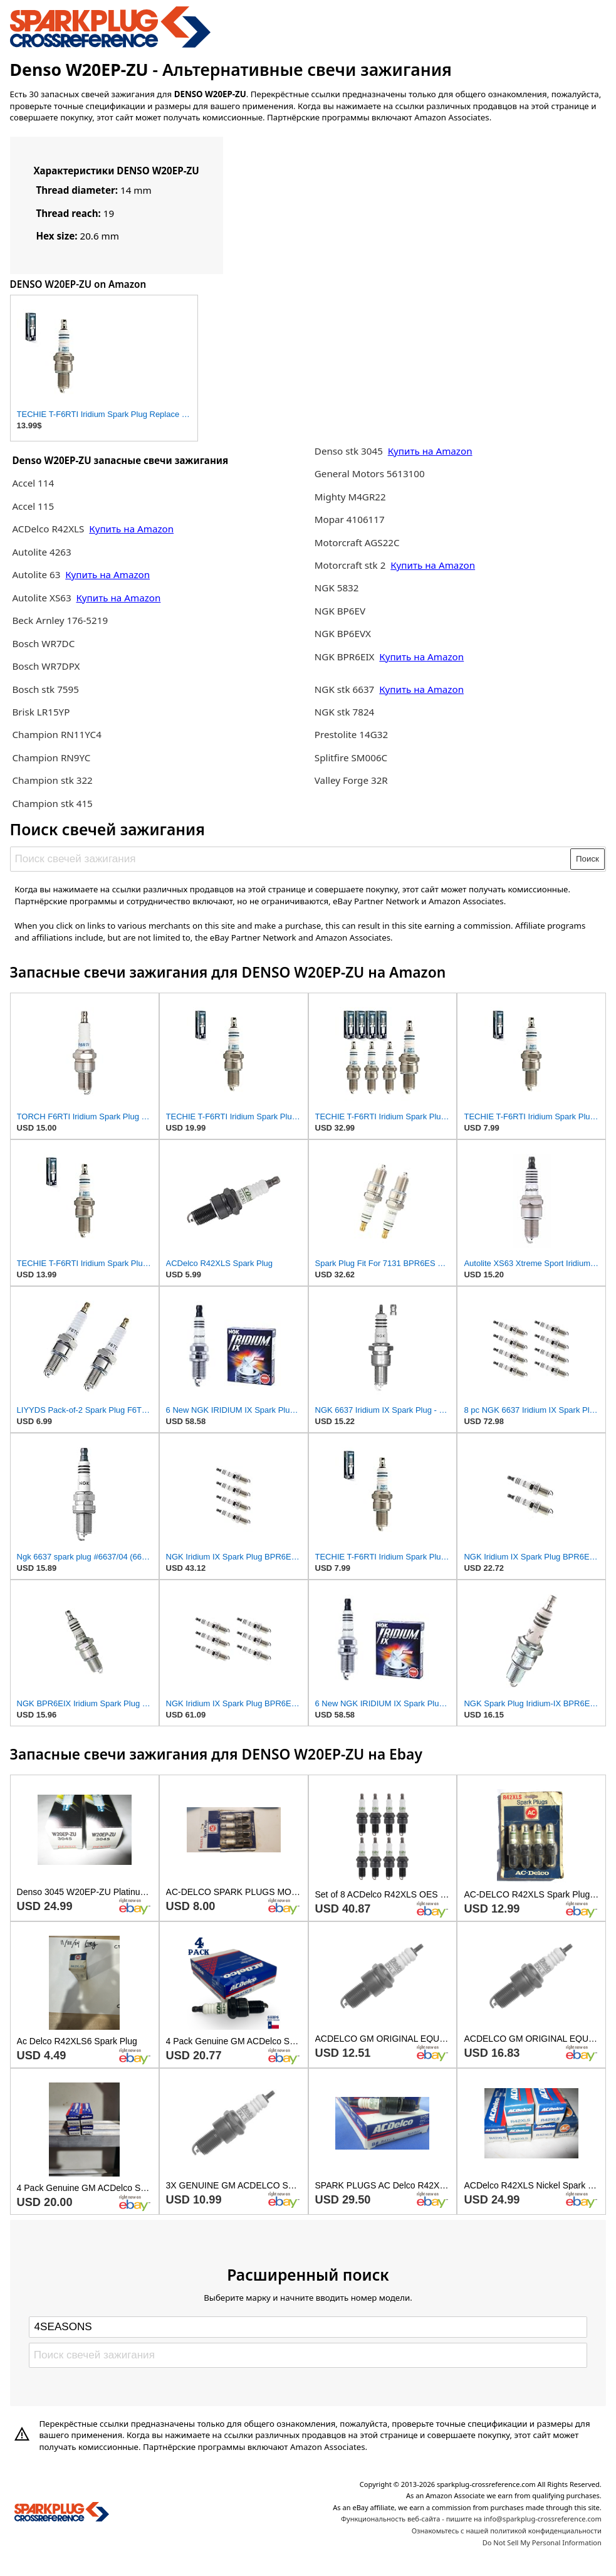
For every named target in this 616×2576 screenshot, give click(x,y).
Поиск (587, 858)
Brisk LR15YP (41, 711)
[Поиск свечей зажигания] (291, 859)
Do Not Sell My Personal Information (542, 2542)
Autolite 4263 (41, 552)
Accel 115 (33, 506)
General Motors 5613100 (370, 473)
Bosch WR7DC (43, 643)
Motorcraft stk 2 (350, 565)
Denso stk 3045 (349, 451)
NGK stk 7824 (345, 711)
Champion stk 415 (52, 803)
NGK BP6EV (340, 610)
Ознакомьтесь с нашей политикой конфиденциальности (507, 2530)
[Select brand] (308, 2327)
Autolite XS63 (41, 597)
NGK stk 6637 (345, 689)
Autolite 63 (37, 574)
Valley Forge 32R (351, 780)
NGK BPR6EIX (345, 656)
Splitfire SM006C (351, 757)
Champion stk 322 (52, 780)
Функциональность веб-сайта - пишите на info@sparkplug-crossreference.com (471, 2518)
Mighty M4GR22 (350, 496)
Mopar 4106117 (350, 519)
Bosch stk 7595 (45, 689)
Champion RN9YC (51, 757)
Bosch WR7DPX (46, 666)
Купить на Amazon (131, 528)
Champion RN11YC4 (56, 734)
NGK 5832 (337, 587)
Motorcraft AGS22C (357, 542)
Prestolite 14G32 (351, 734)
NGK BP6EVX (343, 633)
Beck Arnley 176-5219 (60, 620)
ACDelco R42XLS (49, 528)
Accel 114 (33, 483)
